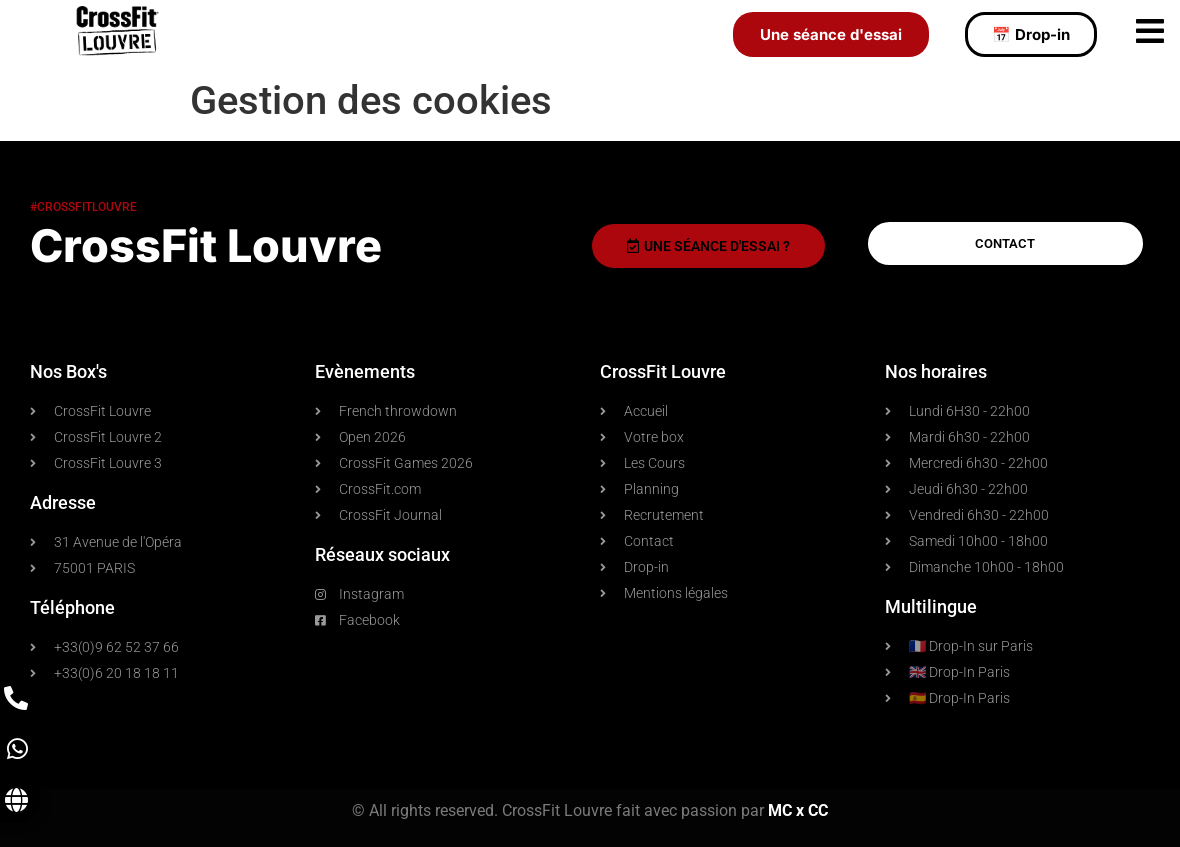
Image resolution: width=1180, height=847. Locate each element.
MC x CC (798, 810)
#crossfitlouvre (83, 207)
